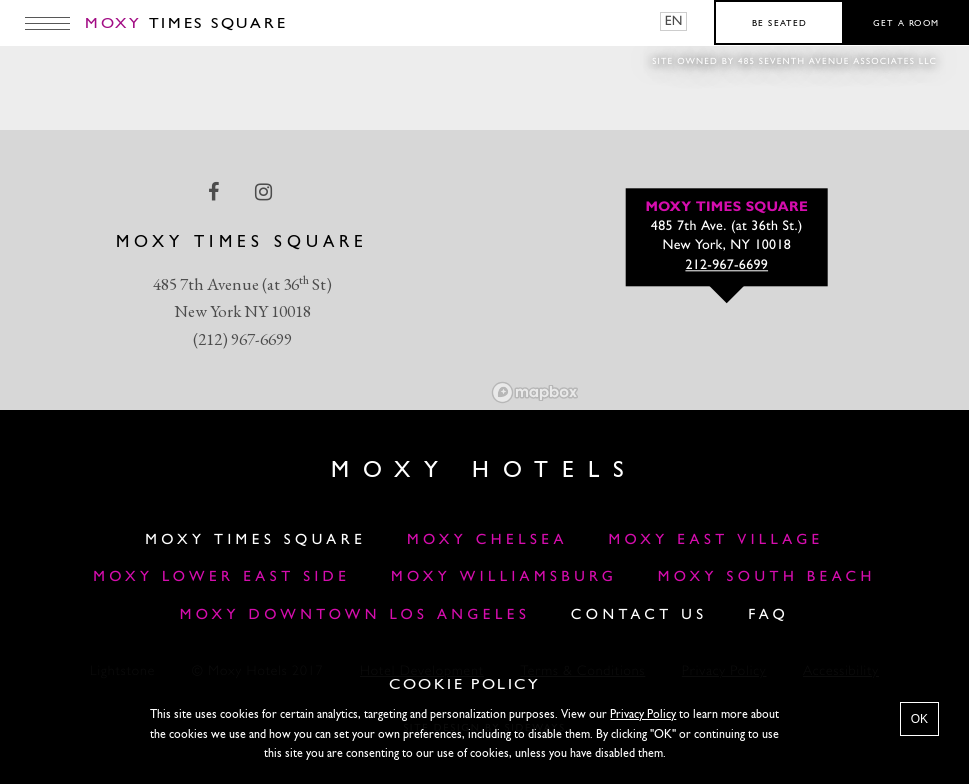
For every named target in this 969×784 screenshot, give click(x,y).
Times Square (186, 24)
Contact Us (639, 615)
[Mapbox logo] (535, 392)
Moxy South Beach (767, 577)
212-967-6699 (726, 266)
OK (919, 719)
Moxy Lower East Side (221, 577)
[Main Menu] (47, 23)
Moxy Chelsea (487, 540)
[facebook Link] (215, 192)
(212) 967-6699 (242, 339)
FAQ (768, 615)
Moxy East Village (715, 540)
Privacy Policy (643, 715)
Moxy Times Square (255, 540)
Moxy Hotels (484, 471)
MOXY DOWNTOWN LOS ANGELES (355, 615)
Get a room (906, 24)
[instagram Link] (265, 192)
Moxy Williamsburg (504, 577)
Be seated (779, 24)
